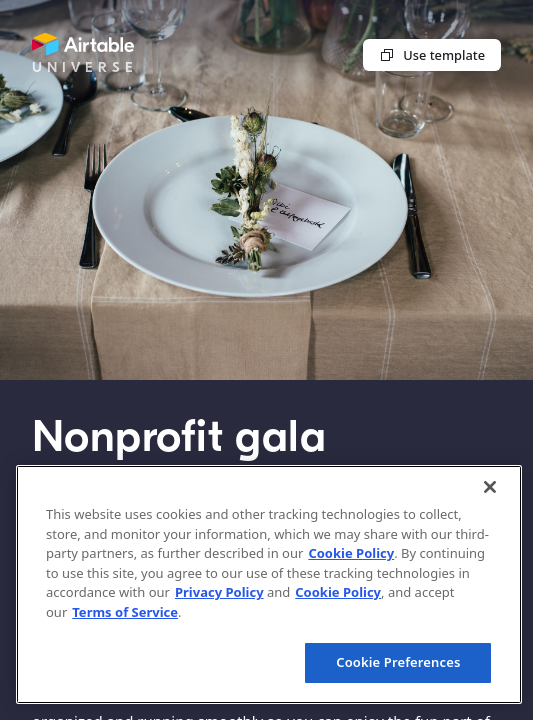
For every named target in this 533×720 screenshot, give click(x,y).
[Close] (490, 487)
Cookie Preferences (398, 662)
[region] (269, 584)
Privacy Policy (219, 592)
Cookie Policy (351, 553)
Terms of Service (125, 612)
